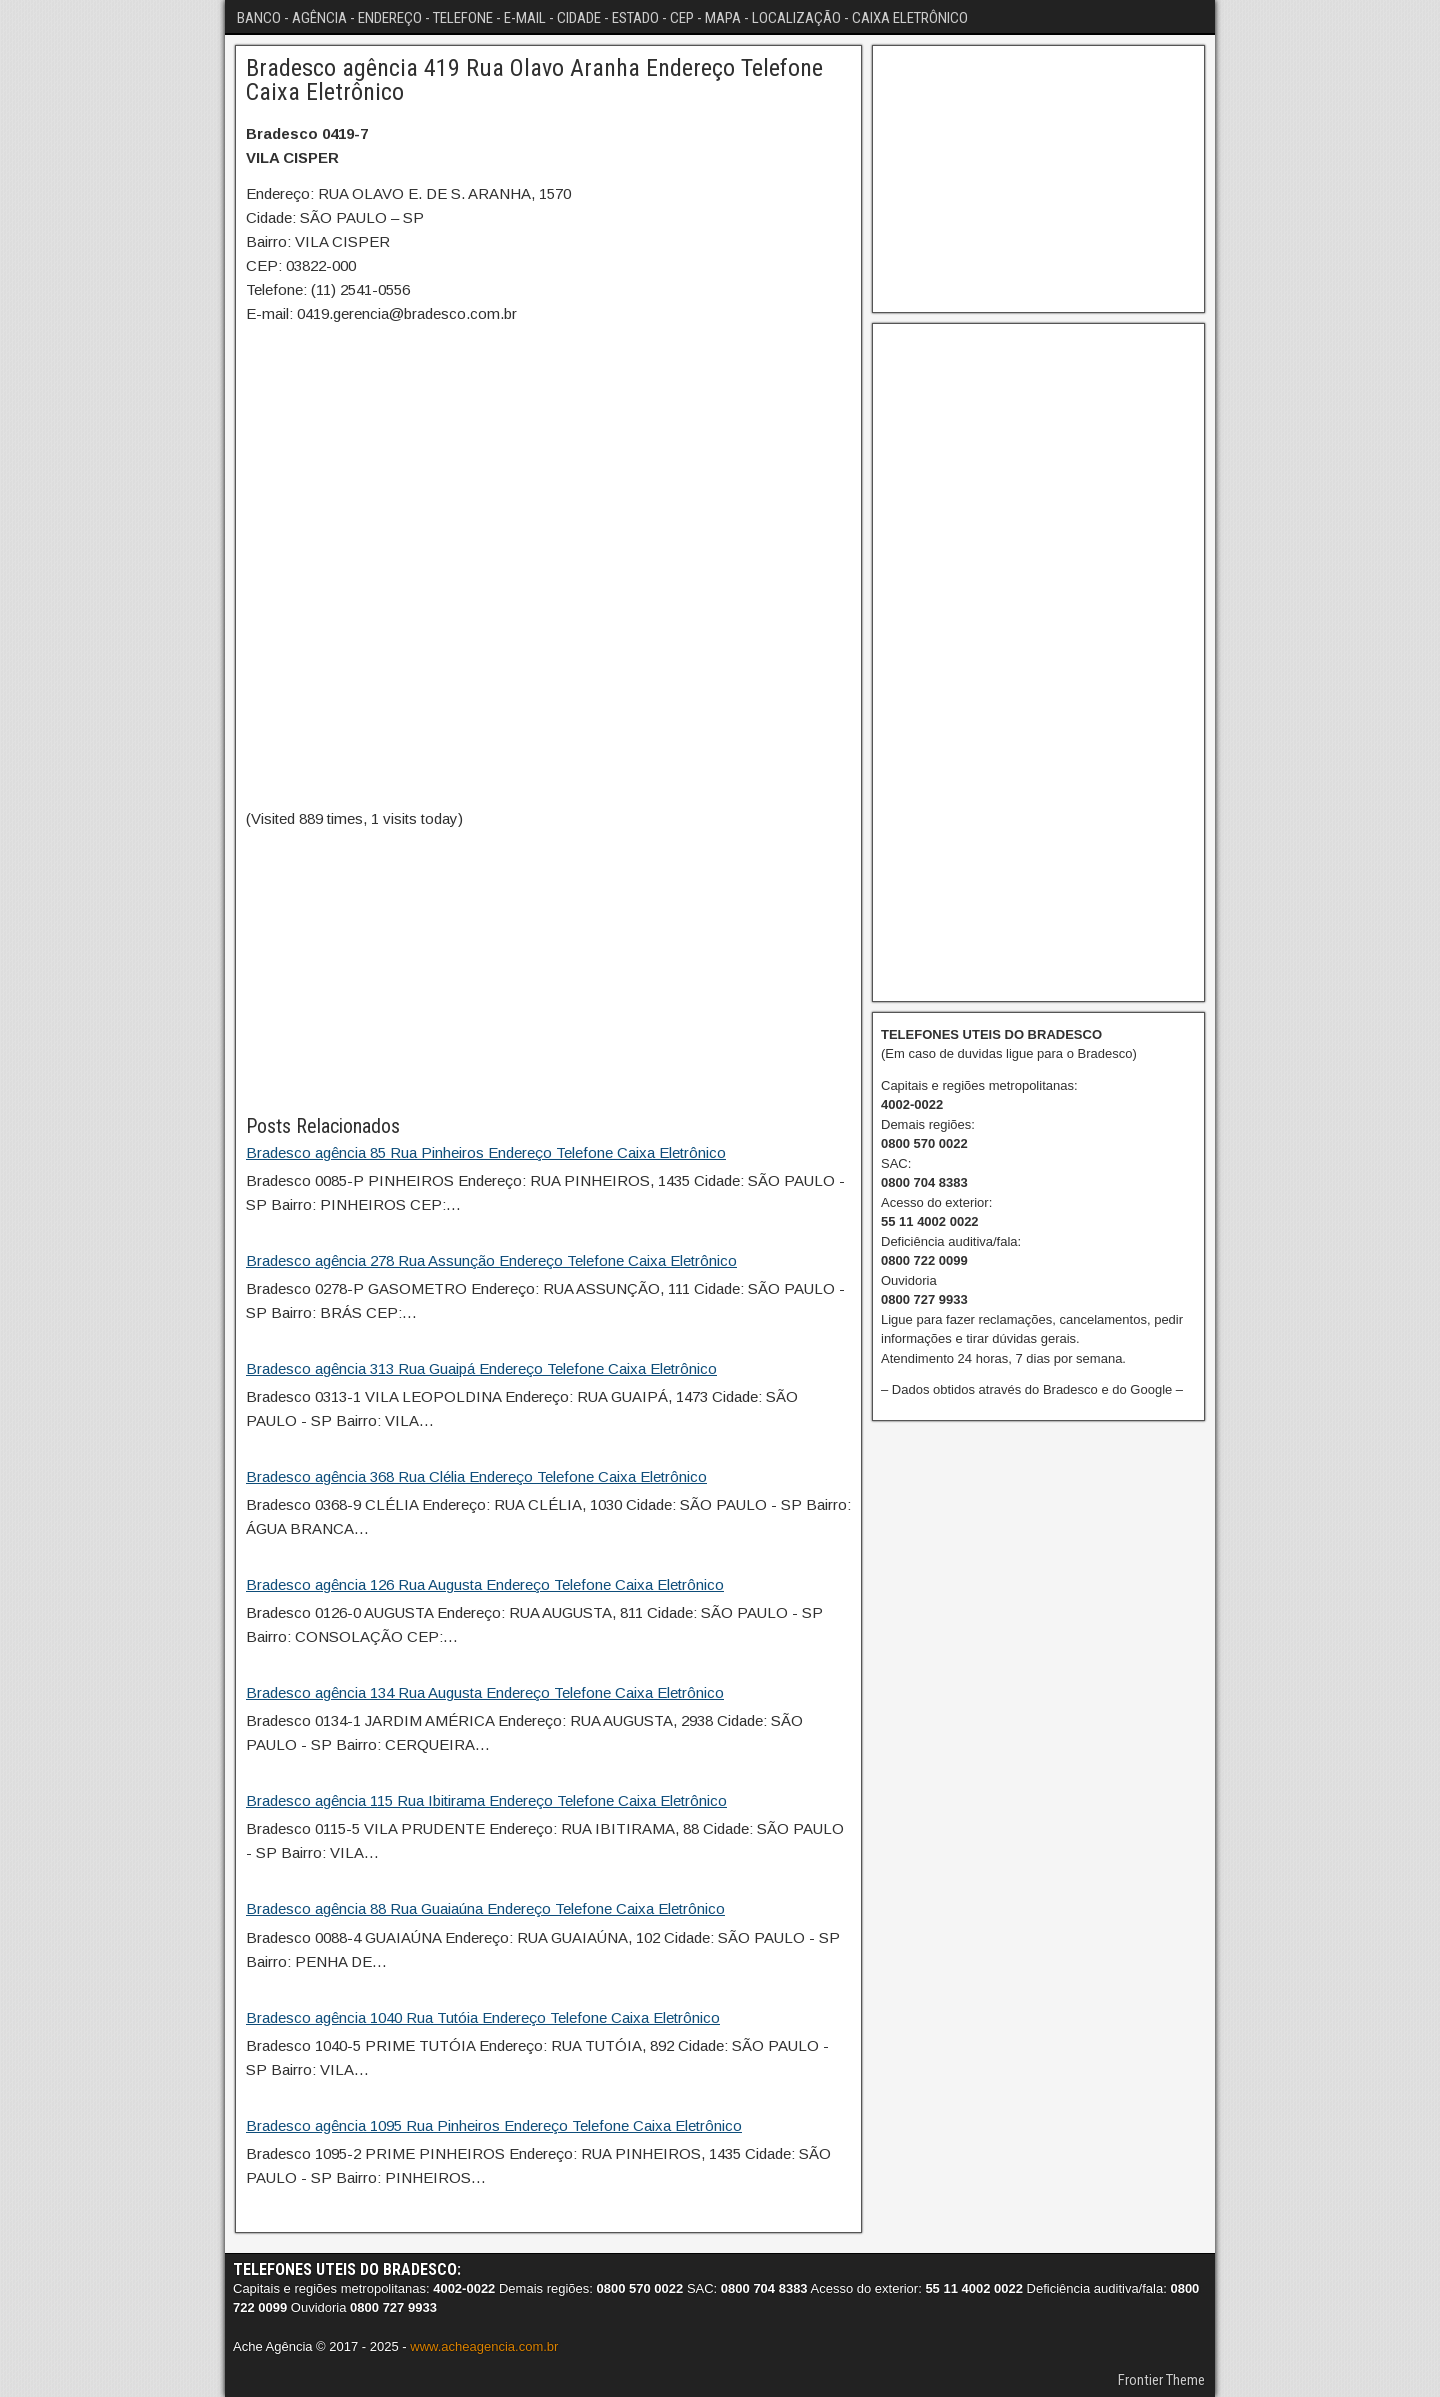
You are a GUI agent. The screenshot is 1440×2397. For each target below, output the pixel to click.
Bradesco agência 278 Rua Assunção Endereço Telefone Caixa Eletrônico (491, 1260)
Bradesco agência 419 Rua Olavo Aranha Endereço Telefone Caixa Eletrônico (534, 80)
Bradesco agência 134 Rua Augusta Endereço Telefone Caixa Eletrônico (485, 1692)
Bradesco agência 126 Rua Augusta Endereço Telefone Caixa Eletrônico (485, 1584)
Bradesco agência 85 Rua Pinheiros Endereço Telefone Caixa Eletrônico (486, 1152)
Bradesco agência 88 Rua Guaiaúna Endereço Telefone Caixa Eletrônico (485, 1908)
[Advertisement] (548, 971)
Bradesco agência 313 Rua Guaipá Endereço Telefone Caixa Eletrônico (481, 1368)
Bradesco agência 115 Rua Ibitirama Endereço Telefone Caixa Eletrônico (486, 1800)
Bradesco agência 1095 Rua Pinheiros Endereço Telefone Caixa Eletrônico (494, 2125)
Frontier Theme (1161, 2380)
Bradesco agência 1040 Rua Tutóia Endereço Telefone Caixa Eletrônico (483, 2017)
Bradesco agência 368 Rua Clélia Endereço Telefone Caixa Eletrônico (476, 1476)
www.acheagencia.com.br (484, 2346)
